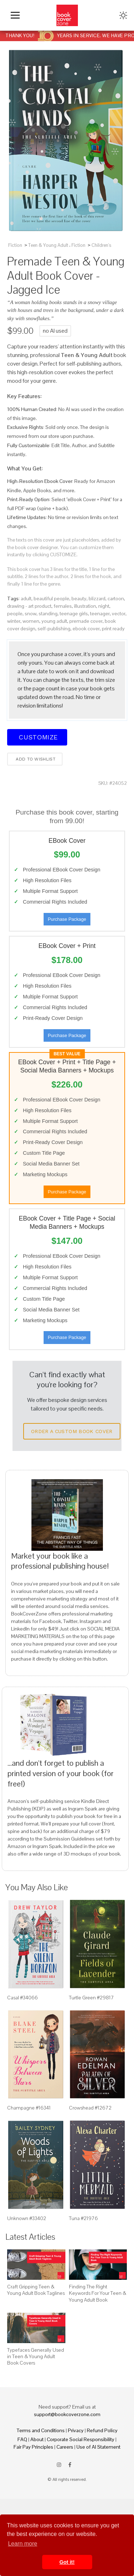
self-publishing (54, 628)
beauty (78, 598)
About (37, 2439)
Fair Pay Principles (33, 2447)
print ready (113, 628)
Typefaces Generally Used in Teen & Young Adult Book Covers (35, 2356)
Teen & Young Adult (48, 245)
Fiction (15, 245)
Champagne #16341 (29, 2108)
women (31, 621)
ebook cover (86, 628)
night (103, 606)
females (63, 606)
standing (48, 613)
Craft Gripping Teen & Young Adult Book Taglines (36, 2289)
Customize (37, 737)
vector (118, 613)
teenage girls (74, 613)
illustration (85, 606)
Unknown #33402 (26, 2218)
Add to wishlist (34, 759)
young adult (54, 621)
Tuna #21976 (83, 2218)
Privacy (76, 2430)
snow (30, 613)
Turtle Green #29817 (91, 1997)
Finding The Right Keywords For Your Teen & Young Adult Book (97, 2293)
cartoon (116, 598)
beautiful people (51, 598)
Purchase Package (67, 919)
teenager (100, 613)
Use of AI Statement (98, 2447)
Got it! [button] (66, 2562)
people (15, 613)
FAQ (22, 2439)
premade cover (86, 621)
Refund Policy (102, 2430)
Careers (64, 2447)
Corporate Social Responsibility (80, 2439)
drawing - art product (29, 606)
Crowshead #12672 (90, 2108)
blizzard (97, 598)
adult (26, 598)
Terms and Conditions (41, 2430)
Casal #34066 (22, 1997)
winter (13, 621)
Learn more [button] (22, 2544)
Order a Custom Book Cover (72, 1431)
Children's (101, 245)
